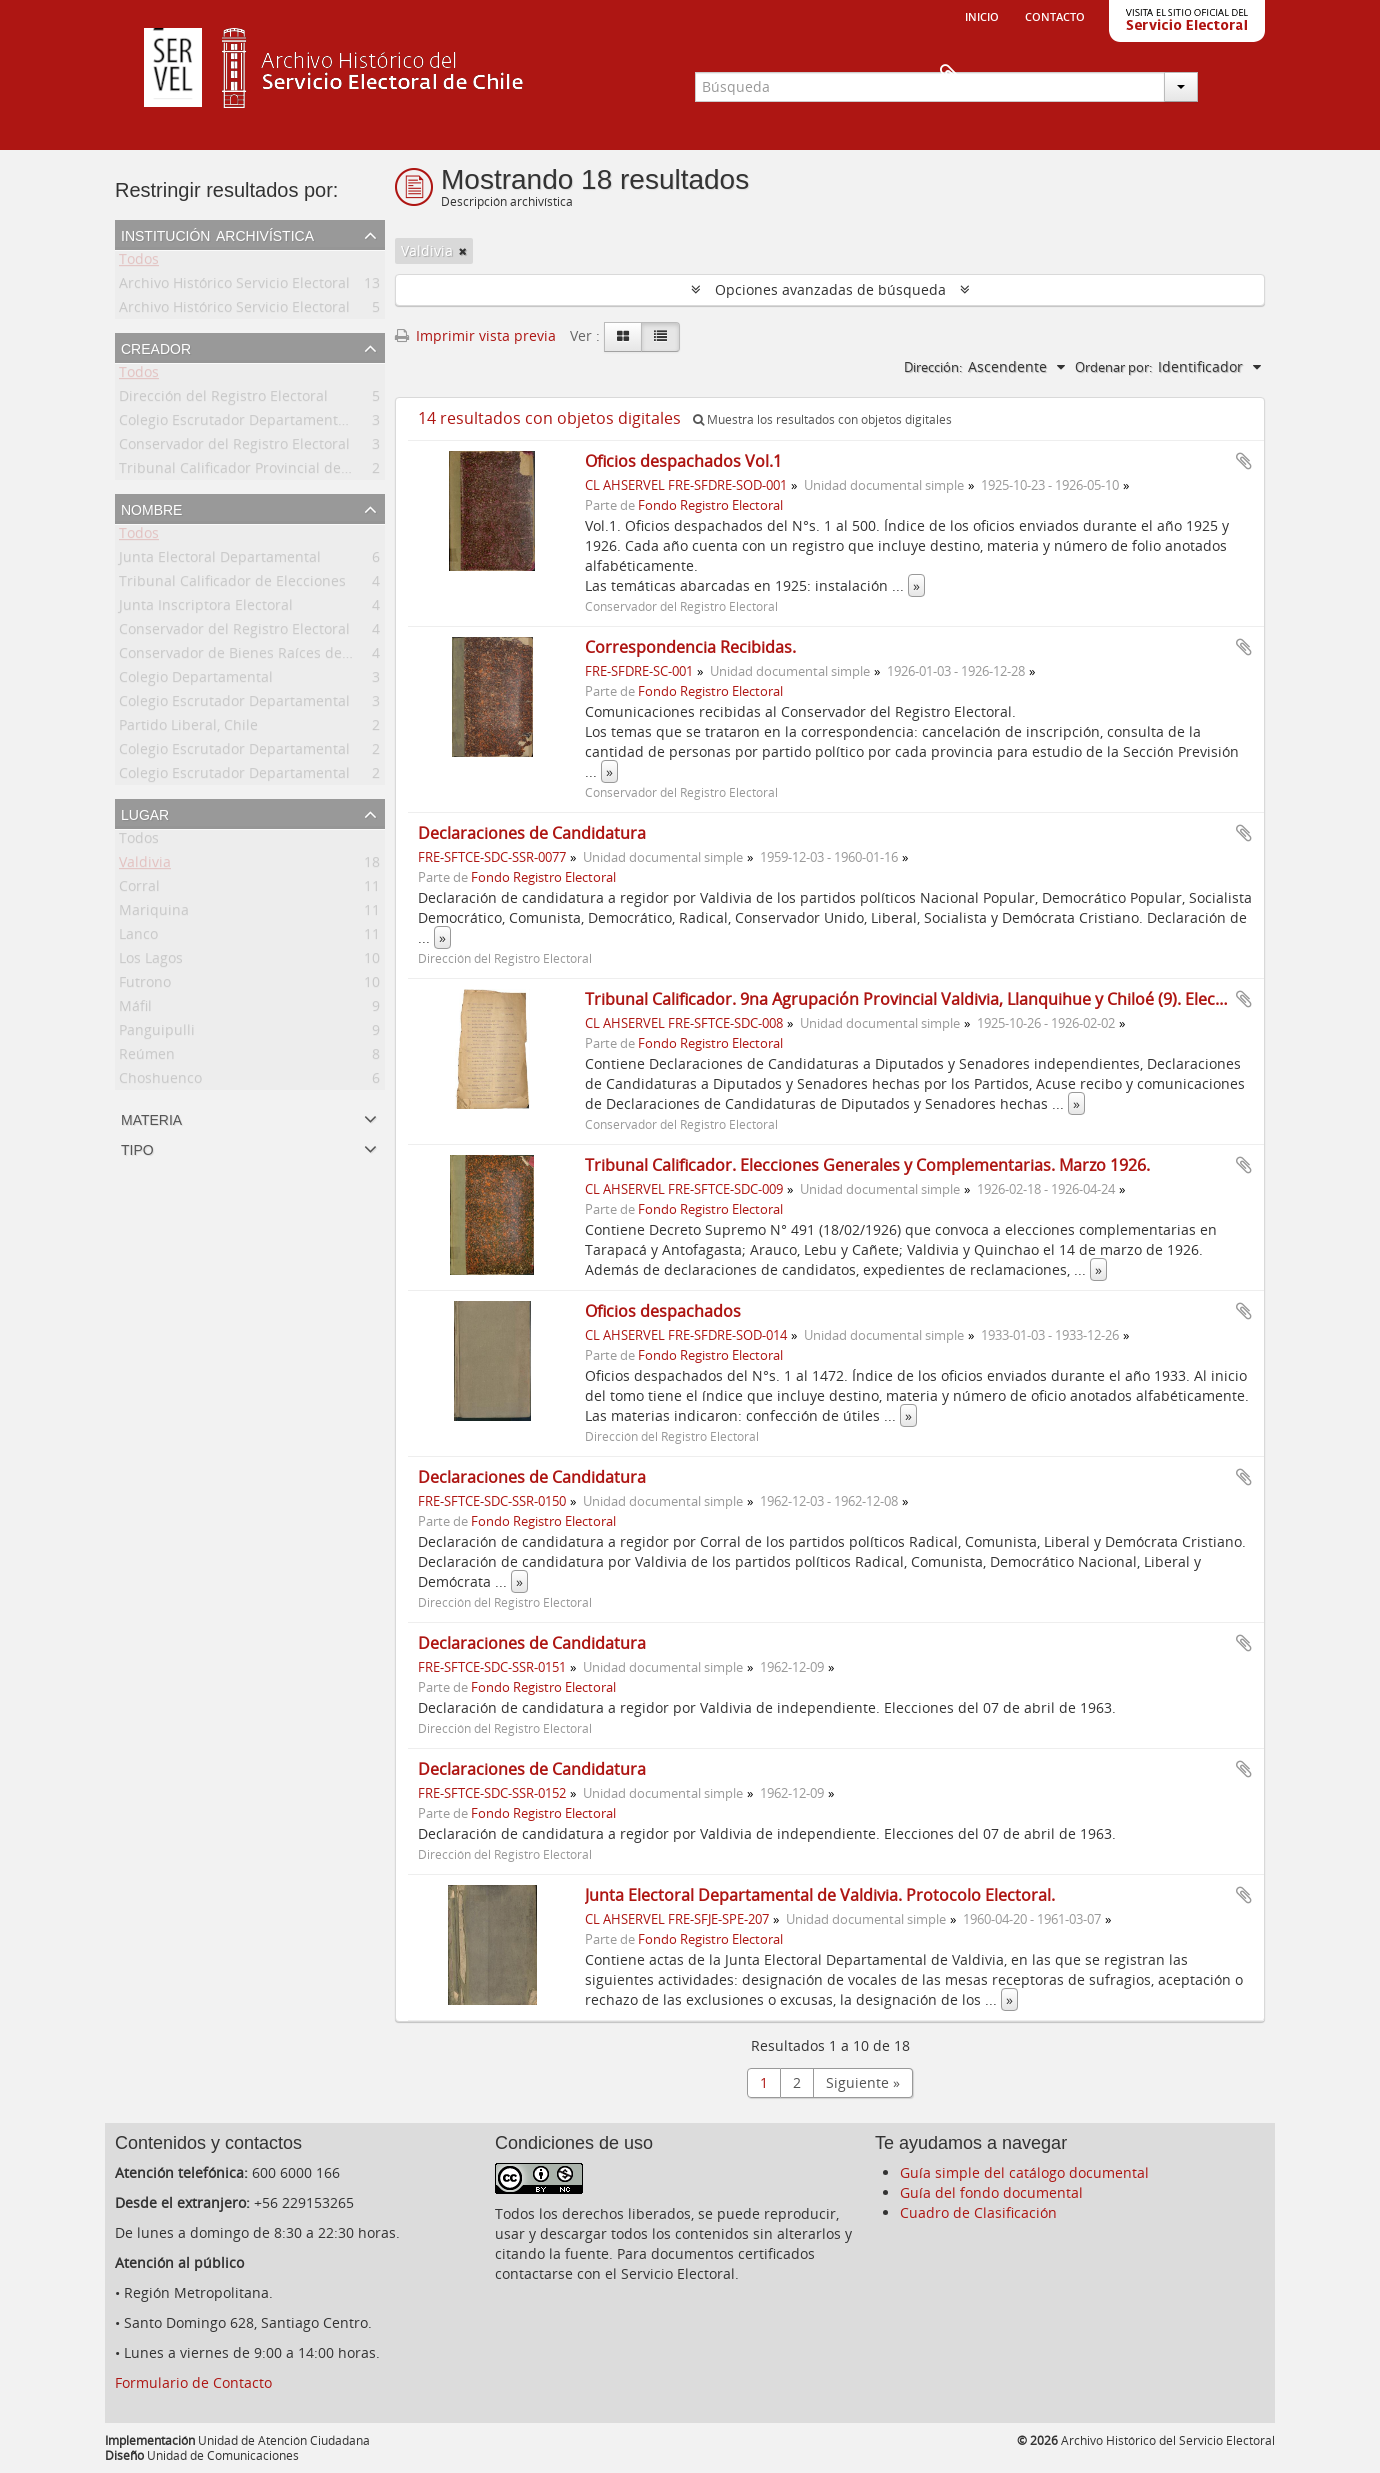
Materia (151, 1118)
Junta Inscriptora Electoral (206, 608)
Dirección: (933, 367)
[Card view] (623, 337)
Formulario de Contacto (193, 2382)
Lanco (138, 937)
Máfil (135, 1009)
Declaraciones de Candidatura (532, 833)
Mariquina (154, 913)
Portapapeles (1232, 76)
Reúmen (147, 1057)
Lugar (145, 813)
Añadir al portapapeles (1244, 461)
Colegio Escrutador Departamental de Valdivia (273, 423)
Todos (139, 262)
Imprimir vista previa (475, 335)
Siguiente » (863, 2082)
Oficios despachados (663, 1311)
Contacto (1055, 15)
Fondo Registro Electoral (710, 505)
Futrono (145, 985)
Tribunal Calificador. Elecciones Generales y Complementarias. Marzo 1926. (867, 1165)
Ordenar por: (1113, 367)
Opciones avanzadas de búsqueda (830, 289)
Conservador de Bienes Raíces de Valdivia (258, 656)
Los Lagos (151, 961)
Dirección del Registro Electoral (223, 399)
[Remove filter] (463, 251)
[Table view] (660, 337)
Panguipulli (157, 1033)
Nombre (151, 508)
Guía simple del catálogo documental (1024, 2172)
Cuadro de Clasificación (978, 2212)
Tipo (137, 1148)
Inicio (982, 15)
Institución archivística (217, 234)
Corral (139, 889)
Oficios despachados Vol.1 (683, 461)
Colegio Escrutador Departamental (234, 704)
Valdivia (145, 865)
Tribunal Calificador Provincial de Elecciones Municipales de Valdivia (348, 471)
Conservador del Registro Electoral (234, 447)
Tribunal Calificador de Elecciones (232, 584)
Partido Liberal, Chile (188, 728)
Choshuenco (160, 1081)
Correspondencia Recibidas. (690, 647)
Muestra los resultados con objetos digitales (822, 419)
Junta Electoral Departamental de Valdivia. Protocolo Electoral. (820, 1895)
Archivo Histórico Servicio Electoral (234, 286)
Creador (156, 347)
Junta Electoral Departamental (220, 560)
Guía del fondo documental (991, 2192)
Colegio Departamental (196, 680)
